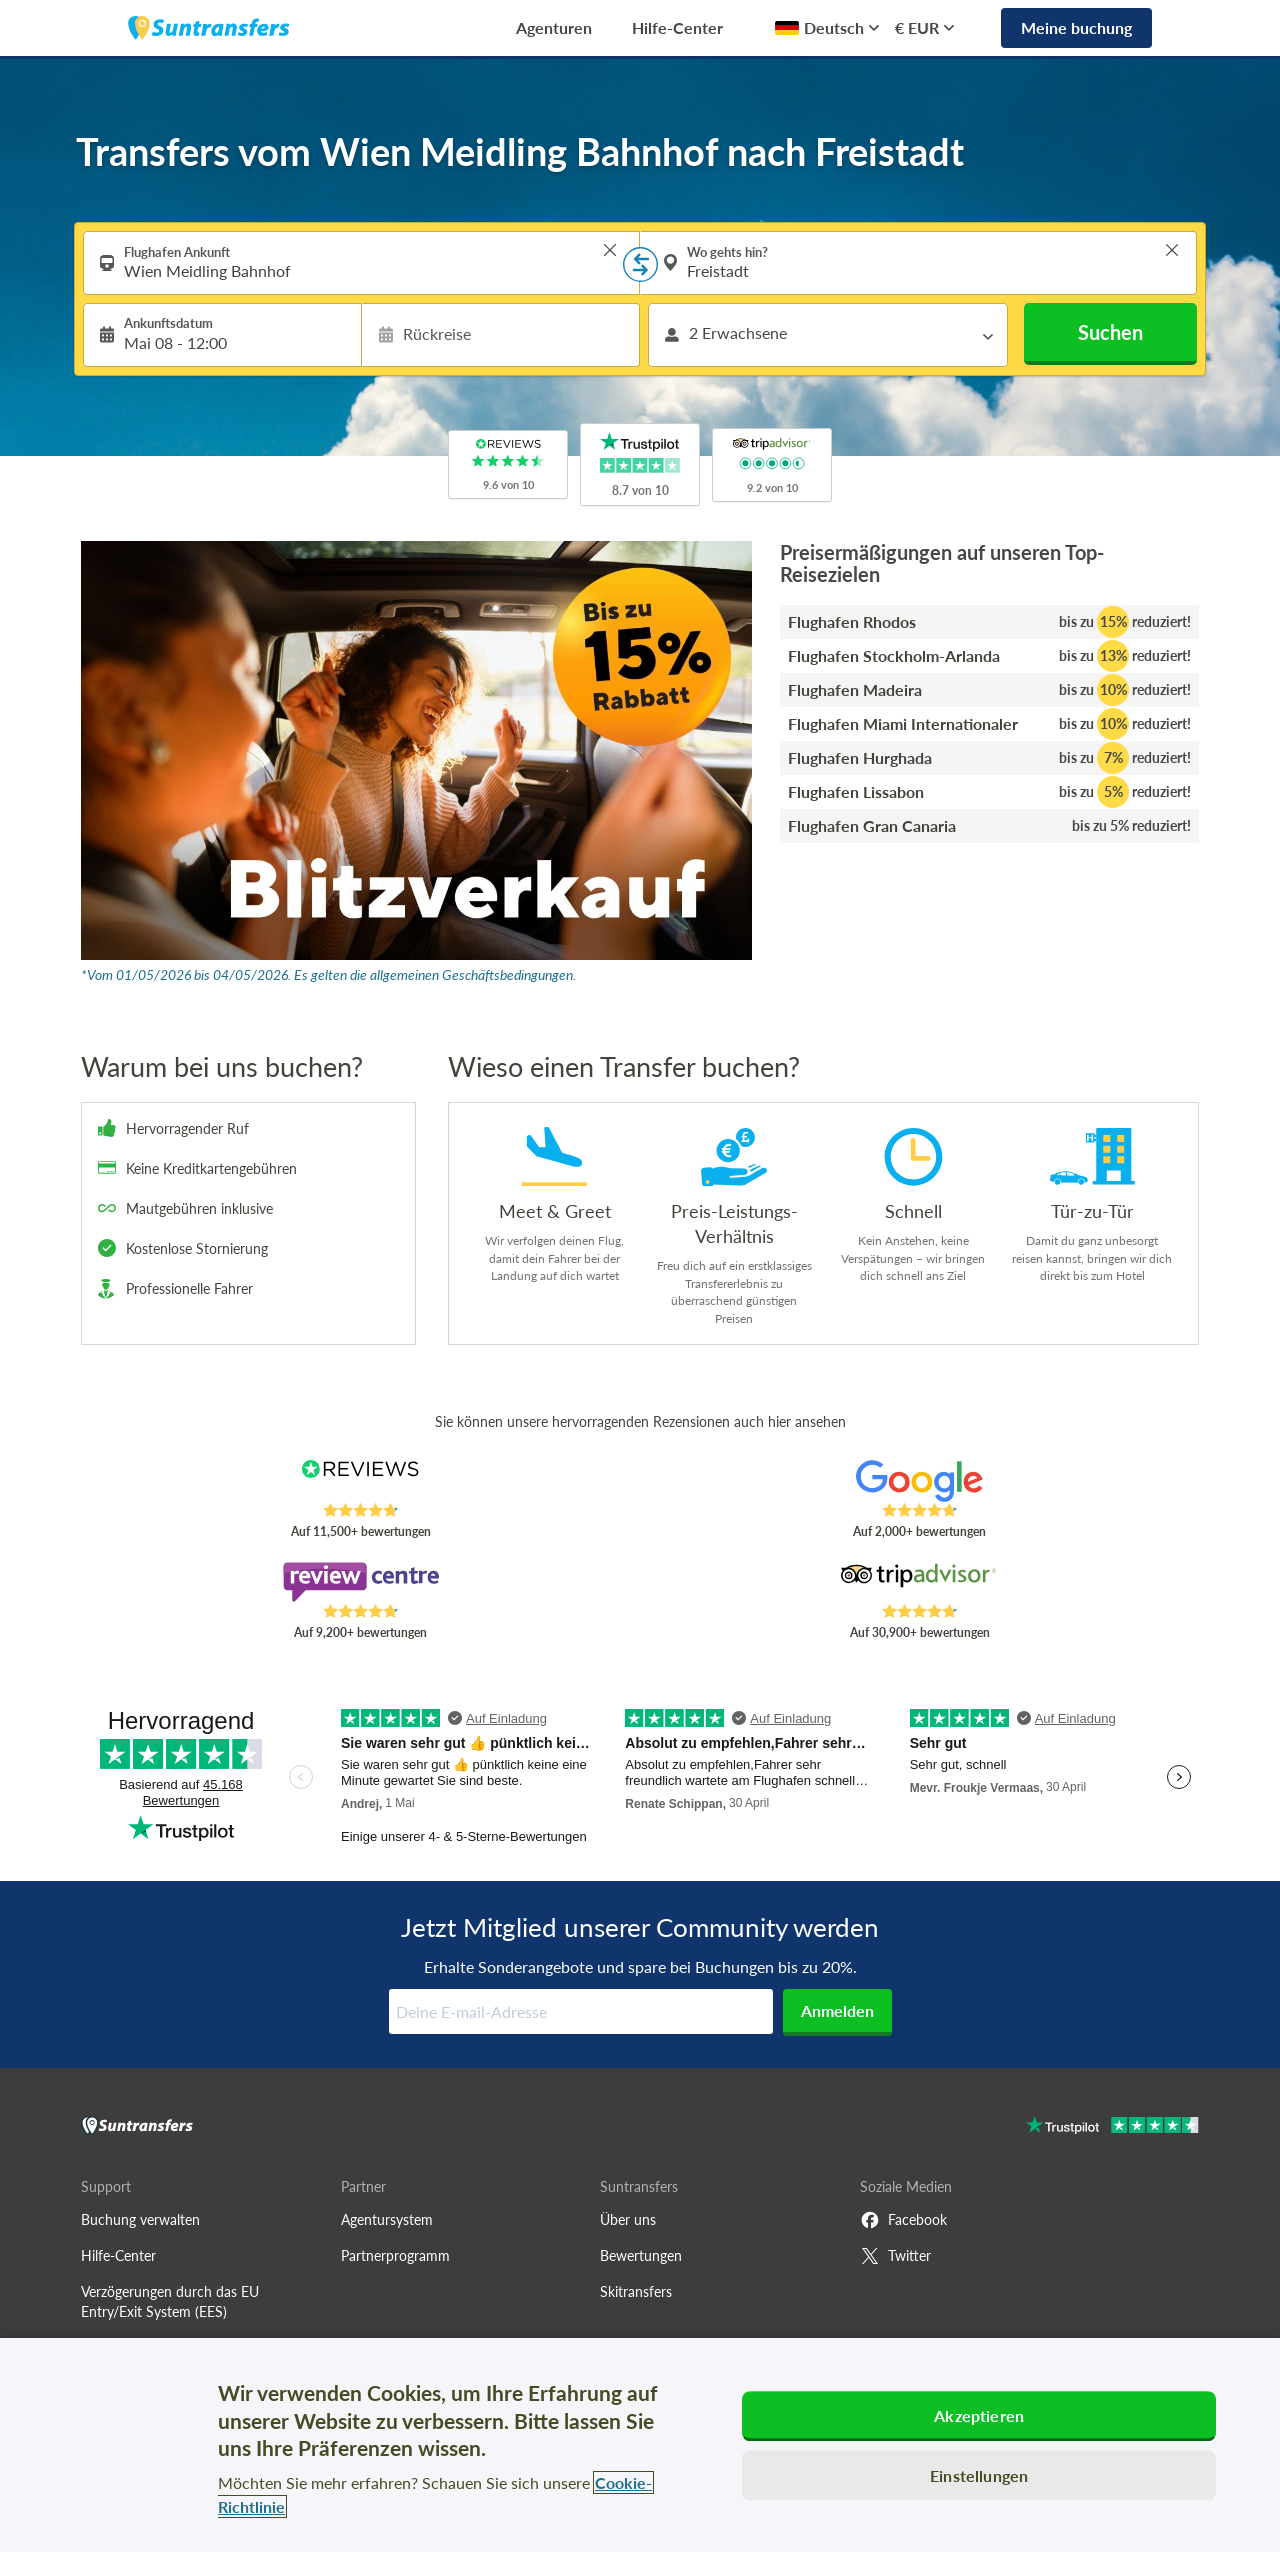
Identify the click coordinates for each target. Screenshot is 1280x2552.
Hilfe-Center (677, 27)
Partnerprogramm (395, 2255)
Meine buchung (1076, 27)
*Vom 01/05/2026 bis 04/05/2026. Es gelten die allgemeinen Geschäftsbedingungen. (328, 974)
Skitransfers (636, 2291)
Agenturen (554, 27)
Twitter (895, 2256)
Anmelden (837, 2010)
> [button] (610, 250)
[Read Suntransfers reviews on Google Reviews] (919, 1481)
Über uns (628, 2219)
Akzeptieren (979, 2415)
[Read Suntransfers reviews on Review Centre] (360, 1582)
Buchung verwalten (140, 2219)
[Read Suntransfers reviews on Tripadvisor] (919, 1582)
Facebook (903, 2220)
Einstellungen (979, 2475)
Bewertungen (641, 2255)
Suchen (1110, 332)
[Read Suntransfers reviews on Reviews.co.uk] (360, 1481)
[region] (640, 2445)
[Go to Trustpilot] (1112, 2127)
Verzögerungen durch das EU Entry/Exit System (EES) (170, 2301)
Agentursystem (387, 2219)
